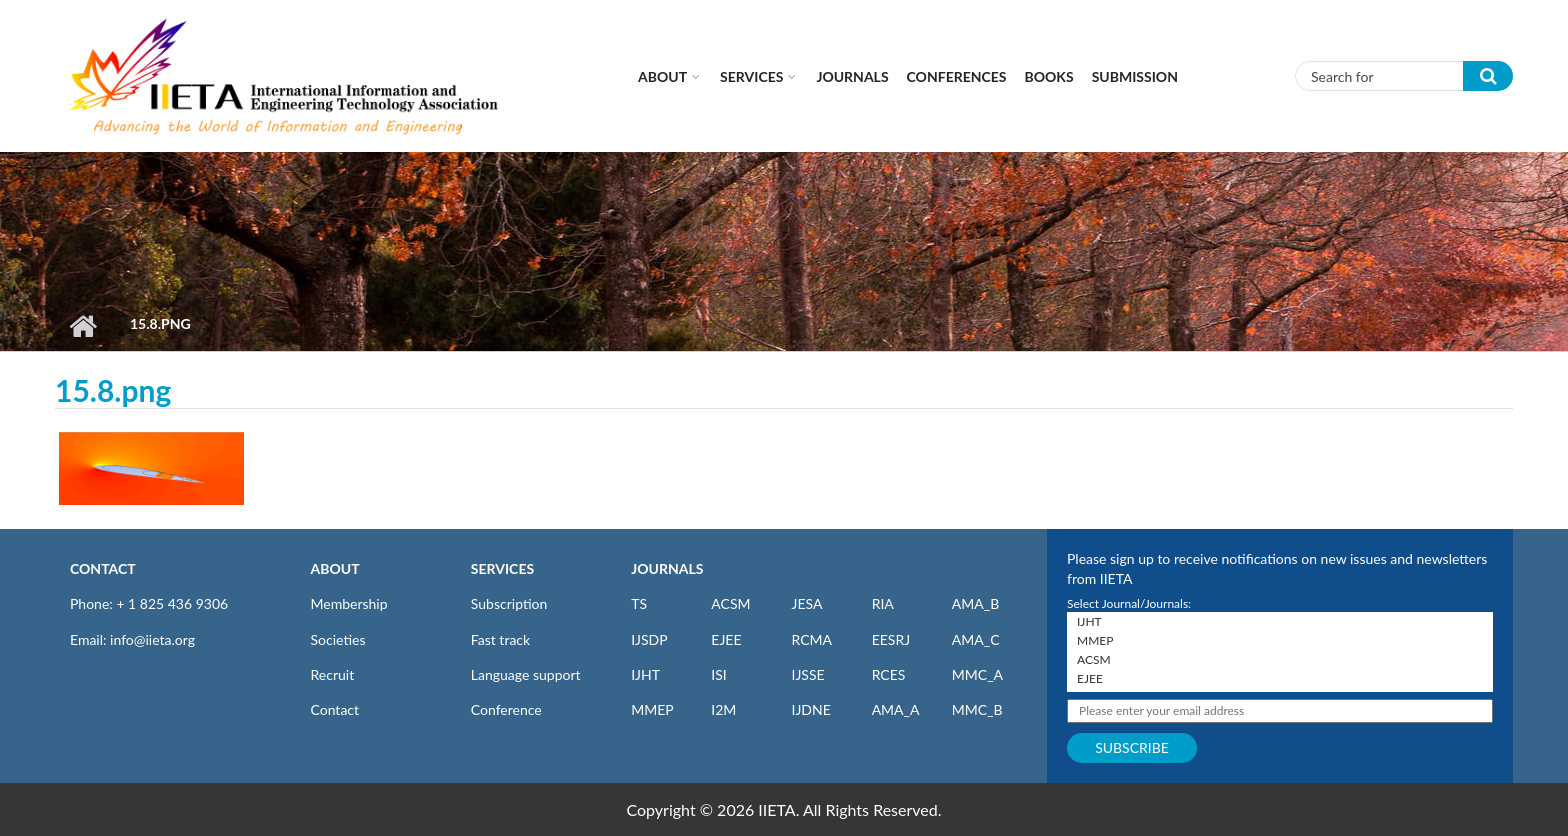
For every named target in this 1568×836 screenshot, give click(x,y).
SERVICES (502, 568)
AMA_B (975, 603)
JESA (806, 603)
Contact (335, 709)
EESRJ (891, 639)
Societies (338, 639)
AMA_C (976, 639)
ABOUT (335, 568)
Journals (852, 76)
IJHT (645, 674)
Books (1049, 76)
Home (82, 326)
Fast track (500, 639)
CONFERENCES (957, 76)
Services (751, 76)
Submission (1135, 76)
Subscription (509, 603)
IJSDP (649, 639)
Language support (526, 674)
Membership (349, 603)
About (662, 76)
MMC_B (977, 709)
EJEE (726, 639)
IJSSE (807, 674)
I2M (723, 709)
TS (639, 603)
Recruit (333, 674)
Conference (506, 709)
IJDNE (810, 709)
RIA (883, 603)
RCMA (811, 639)
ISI (718, 674)
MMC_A (977, 674)
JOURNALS (667, 568)
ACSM (730, 603)
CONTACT (103, 568)
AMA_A (896, 709)
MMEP (652, 709)
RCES (889, 674)
